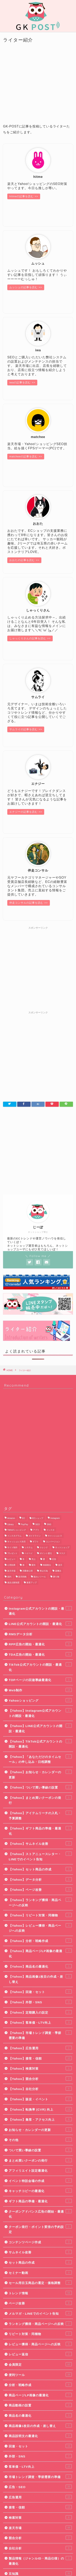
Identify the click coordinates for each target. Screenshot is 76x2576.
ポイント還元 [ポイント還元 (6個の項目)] (46, 1484)
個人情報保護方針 (28, 2566)
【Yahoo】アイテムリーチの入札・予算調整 (40, 1745)
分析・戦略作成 (40, 2315)
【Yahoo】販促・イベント (40, 2029)
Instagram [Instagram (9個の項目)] (55, 1449)
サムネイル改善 (40, 2182)
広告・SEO (40, 2417)
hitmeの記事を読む (21, 126)
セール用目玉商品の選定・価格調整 (40, 2213)
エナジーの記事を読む (23, 742)
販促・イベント (40, 2514)
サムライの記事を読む (23, 659)
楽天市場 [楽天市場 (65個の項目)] (11, 1501)
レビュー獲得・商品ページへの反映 (40, 2274)
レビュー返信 (40, 2284)
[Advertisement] (38, 899)
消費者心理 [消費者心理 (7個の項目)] (27, 1501)
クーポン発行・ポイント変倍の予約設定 (40, 2159)
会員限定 (40, 2295)
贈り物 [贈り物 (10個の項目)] (56, 1507)
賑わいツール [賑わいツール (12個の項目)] (40, 1507)
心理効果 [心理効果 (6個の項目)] (11, 1495)
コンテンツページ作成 (40, 2172)
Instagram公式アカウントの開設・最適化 (40, 1541)
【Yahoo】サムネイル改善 (40, 1774)
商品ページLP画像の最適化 (40, 2325)
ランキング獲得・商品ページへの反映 (40, 2254)
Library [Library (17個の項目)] (10, 1455)
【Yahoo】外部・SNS (40, 1932)
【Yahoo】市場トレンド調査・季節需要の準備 (40, 1965)
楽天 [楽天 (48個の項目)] (60, 1495)
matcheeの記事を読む (23, 386)
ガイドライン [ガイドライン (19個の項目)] (35, 1466)
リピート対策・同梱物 (40, 2264)
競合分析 (40, 2468)
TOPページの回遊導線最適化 (40, 1610)
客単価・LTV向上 (40, 2397)
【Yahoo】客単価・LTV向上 (40, 1953)
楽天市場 (40, 2458)
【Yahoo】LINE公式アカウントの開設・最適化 (40, 1658)
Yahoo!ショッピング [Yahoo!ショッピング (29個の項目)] (16, 1460)
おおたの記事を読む (22, 490)
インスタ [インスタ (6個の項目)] (50, 1460)
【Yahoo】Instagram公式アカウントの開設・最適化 (40, 1643)
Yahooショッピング (40, 1631)
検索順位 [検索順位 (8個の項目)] (47, 1495)
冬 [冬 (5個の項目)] (23, 1489)
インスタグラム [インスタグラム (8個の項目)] (14, 1466)
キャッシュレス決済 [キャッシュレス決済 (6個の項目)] (16, 1472)
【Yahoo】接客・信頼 (40, 1989)
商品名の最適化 (40, 2346)
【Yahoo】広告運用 (40, 1978)
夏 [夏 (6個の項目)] (44, 1489)
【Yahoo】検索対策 (40, 1999)
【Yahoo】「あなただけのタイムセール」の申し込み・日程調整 (40, 1689)
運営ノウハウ (40, 2534)
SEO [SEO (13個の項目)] (37, 1455)
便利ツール (40, 2305)
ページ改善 (40, 2233)
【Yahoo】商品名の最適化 (40, 1897)
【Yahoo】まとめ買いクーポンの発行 (40, 1730)
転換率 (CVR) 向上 (40, 2524)
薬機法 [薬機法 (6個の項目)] (58, 1501)
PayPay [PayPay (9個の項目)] (24, 1455)
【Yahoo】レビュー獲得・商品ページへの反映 (40, 1858)
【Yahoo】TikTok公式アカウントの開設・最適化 (40, 1674)
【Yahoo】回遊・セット (40, 1922)
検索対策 (40, 2448)
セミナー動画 (40, 2203)
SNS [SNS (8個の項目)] (49, 1455)
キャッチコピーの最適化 (40, 2121)
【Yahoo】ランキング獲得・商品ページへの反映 (40, 1832)
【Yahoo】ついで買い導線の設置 (40, 1718)
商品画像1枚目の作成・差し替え (40, 2356)
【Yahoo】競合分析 (40, 2009)
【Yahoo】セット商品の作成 (40, 1799)
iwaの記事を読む (20, 312)
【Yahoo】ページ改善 (40, 1820)
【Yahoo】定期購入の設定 (40, 1943)
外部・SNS (40, 2386)
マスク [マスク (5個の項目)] (62, 1484)
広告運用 (40, 2427)
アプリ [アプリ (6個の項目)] (36, 1460)
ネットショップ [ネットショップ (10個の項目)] (62, 1478)
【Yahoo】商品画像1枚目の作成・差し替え (40, 1909)
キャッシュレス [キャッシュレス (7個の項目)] (55, 1466)
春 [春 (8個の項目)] (23, 1495)
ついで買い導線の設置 (40, 2080)
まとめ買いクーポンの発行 (40, 2091)
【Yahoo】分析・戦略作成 (40, 1871)
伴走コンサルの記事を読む (26, 833)
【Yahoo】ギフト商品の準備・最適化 (40, 1761)
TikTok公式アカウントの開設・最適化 (40, 1597)
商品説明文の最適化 (40, 2366)
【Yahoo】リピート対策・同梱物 (40, 1845)
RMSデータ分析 (40, 1564)
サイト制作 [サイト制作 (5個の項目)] (12, 1478)
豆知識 (40, 2504)
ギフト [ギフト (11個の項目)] (36, 1472)
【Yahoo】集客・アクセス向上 (40, 2050)
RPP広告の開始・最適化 (40, 1574)
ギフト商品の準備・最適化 (40, 2131)
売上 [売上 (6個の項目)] (34, 1489)
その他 (40, 2070)
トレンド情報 (40, 2223)
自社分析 (40, 2478)
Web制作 (40, 1620)
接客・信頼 (40, 2437)
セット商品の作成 (40, 2193)
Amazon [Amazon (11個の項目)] (11, 1449)
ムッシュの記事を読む (23, 217)
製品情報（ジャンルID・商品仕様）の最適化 (40, 2491)
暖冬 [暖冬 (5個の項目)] (34, 1495)
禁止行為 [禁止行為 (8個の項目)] (44, 1501)
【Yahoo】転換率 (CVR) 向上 (40, 2040)
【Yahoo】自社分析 (40, 2019)
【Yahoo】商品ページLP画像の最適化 (40, 1883)
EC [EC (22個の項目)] (23, 1449)
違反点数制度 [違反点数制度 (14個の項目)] (13, 1513)
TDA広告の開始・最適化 (40, 1585)
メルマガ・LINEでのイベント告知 (40, 2244)
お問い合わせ (50, 2566)
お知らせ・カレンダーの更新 (40, 2060)
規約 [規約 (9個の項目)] (9, 1507)
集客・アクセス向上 (40, 2545)
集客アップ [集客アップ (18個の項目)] (32, 1513)
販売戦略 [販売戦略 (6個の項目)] (22, 1507)
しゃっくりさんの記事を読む (27, 568)
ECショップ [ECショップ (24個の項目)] (37, 1449)
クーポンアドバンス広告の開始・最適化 (40, 2144)
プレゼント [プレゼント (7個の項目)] (12, 1484)
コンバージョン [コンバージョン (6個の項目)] (53, 1472)
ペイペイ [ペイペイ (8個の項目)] (29, 1484)
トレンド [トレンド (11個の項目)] (44, 1478)
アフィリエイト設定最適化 (40, 2101)
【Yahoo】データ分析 (40, 1810)
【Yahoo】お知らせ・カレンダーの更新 (40, 1704)
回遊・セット (40, 2376)
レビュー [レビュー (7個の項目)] (11, 1489)
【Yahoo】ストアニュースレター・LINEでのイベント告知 (40, 1786)
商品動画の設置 (40, 2335)
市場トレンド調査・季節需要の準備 (40, 2407)
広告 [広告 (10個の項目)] (54, 1489)
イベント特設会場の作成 (40, 2111)
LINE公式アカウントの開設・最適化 (40, 1554)
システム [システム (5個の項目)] (29, 1478)
